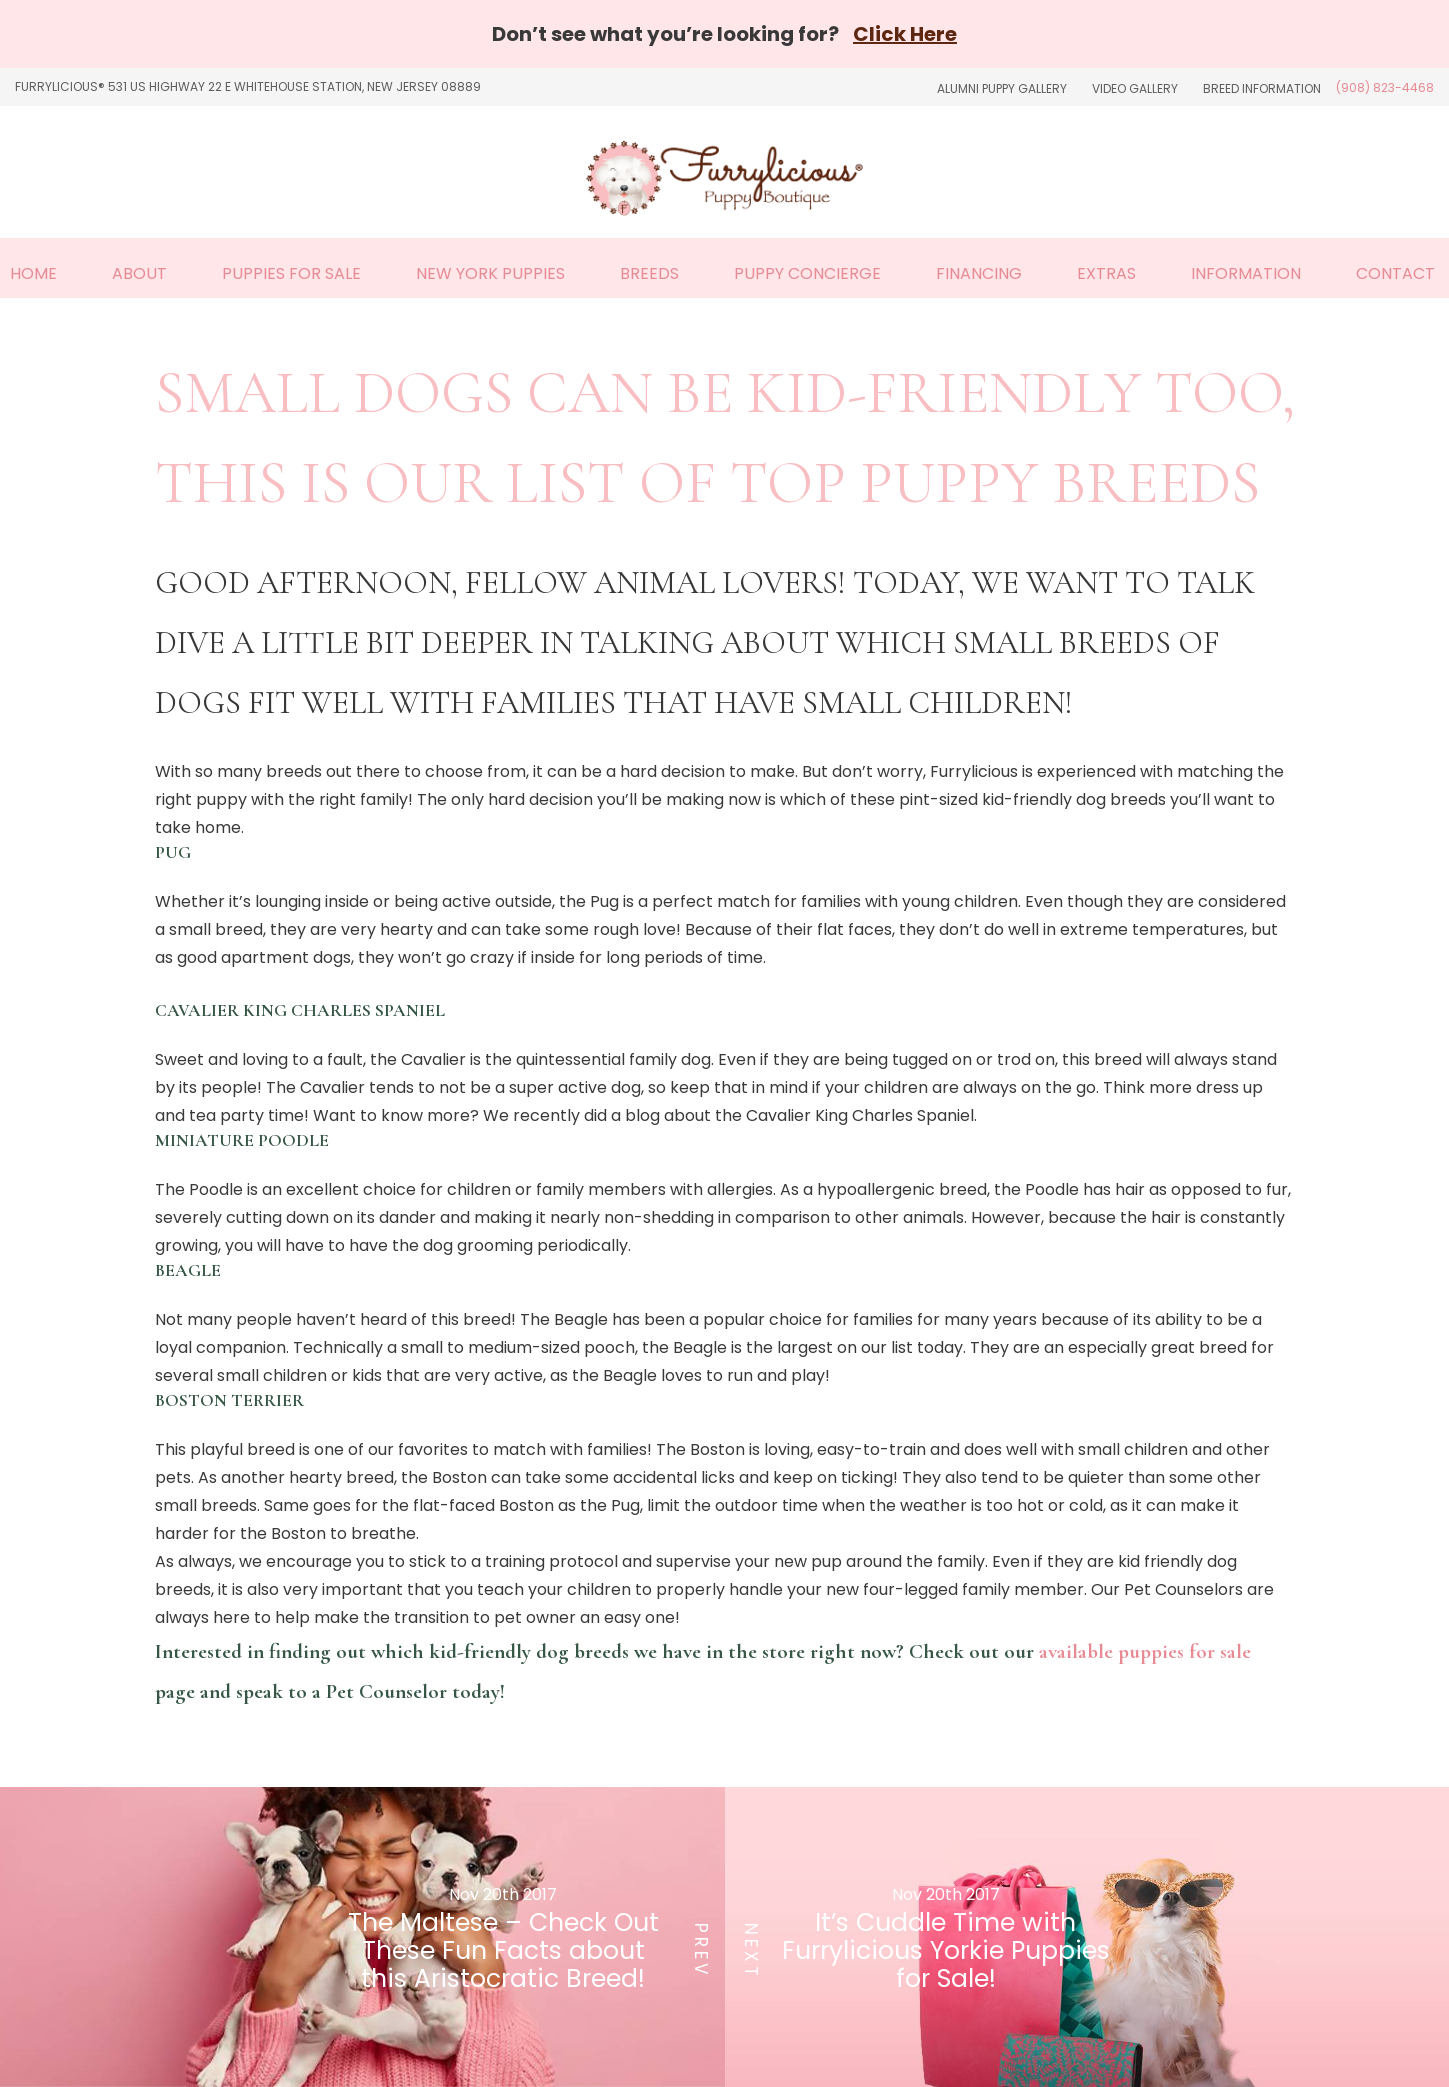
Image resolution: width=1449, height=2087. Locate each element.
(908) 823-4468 (1385, 87)
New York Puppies (490, 273)
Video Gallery (1135, 88)
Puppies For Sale (291, 273)
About (139, 273)
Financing (979, 273)
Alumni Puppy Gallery (1002, 88)
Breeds (649, 273)
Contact (1395, 273)
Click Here (905, 34)
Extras (1106, 273)
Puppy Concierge (807, 273)
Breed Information (1262, 88)
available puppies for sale (1145, 1651)
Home (33, 273)
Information (1246, 273)
